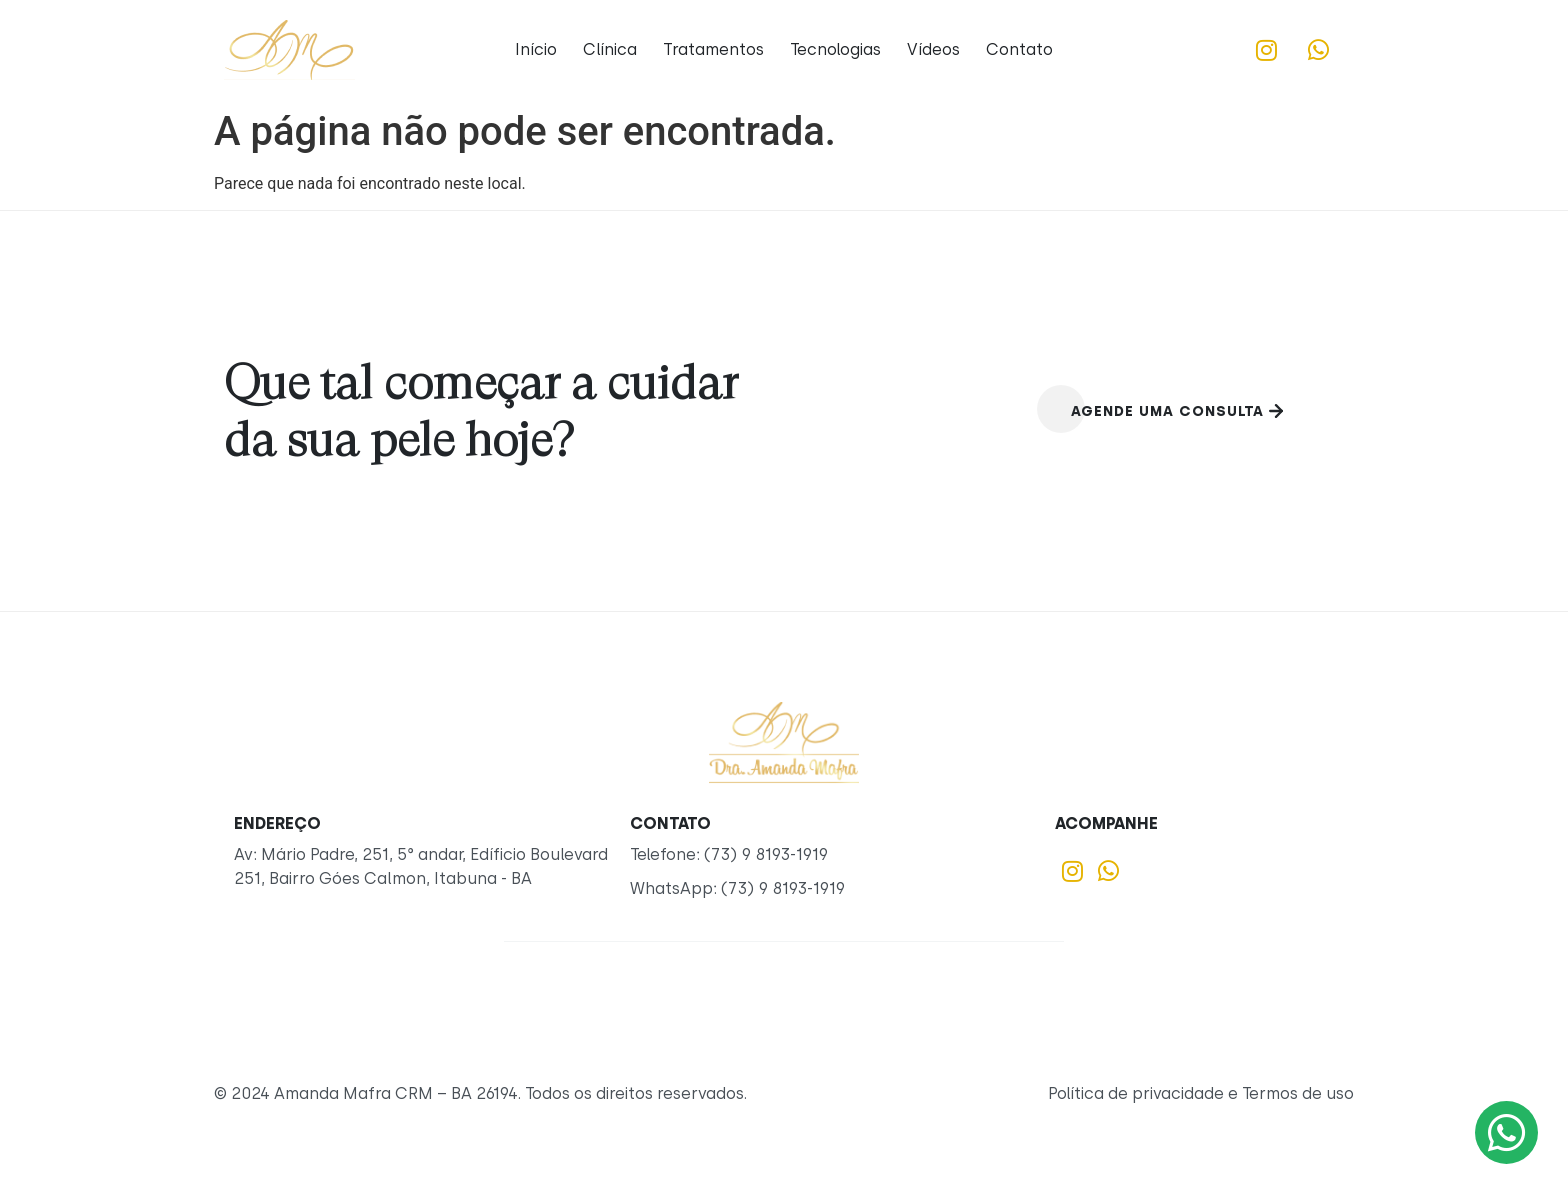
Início (536, 49)
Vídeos (933, 49)
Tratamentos (713, 49)
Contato (1019, 49)
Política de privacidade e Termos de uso (1201, 1093)
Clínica (610, 49)
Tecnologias (835, 49)
